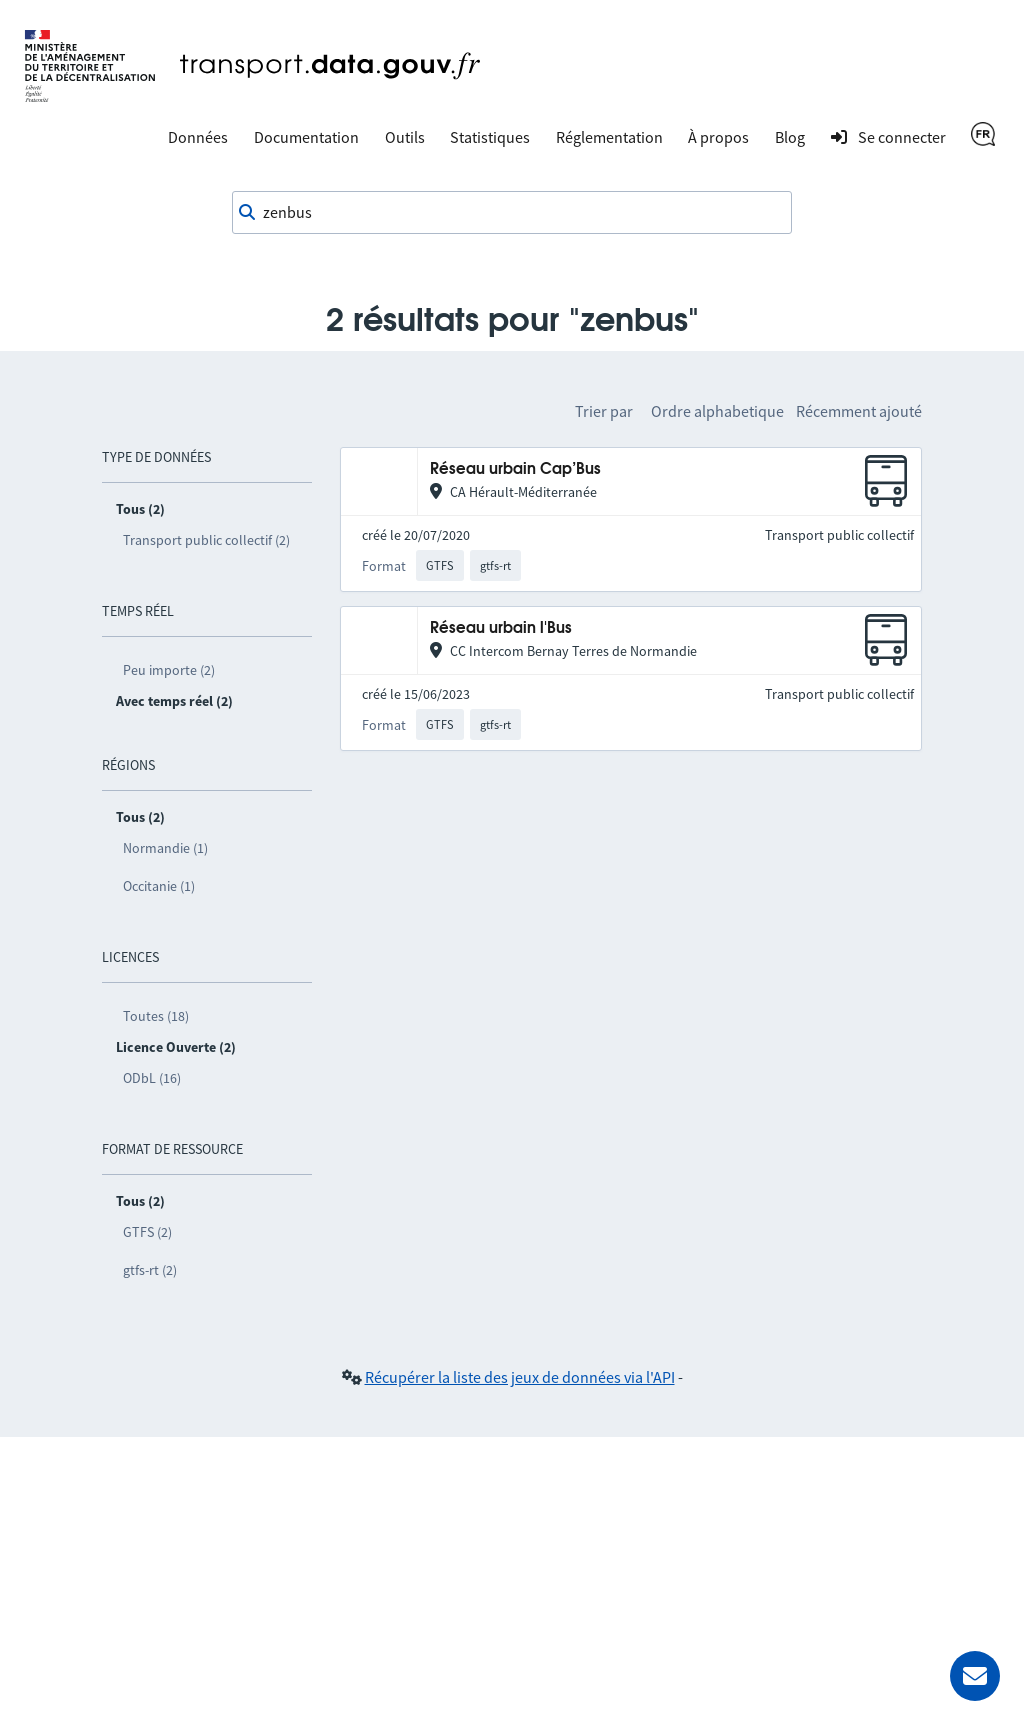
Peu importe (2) (169, 670)
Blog (790, 137)
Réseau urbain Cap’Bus (515, 469)
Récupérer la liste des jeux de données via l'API (520, 1377)
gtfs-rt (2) (150, 1270)
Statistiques (490, 137)
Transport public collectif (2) (206, 540)
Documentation (306, 137)
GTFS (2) (147, 1232)
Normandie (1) (165, 848)
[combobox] (512, 213)
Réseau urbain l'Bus (501, 628)
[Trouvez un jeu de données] (512, 213)
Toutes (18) (156, 1016)
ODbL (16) (152, 1078)
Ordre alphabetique (717, 411)
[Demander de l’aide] (975, 1676)
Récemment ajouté (859, 411)
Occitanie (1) (159, 886)
